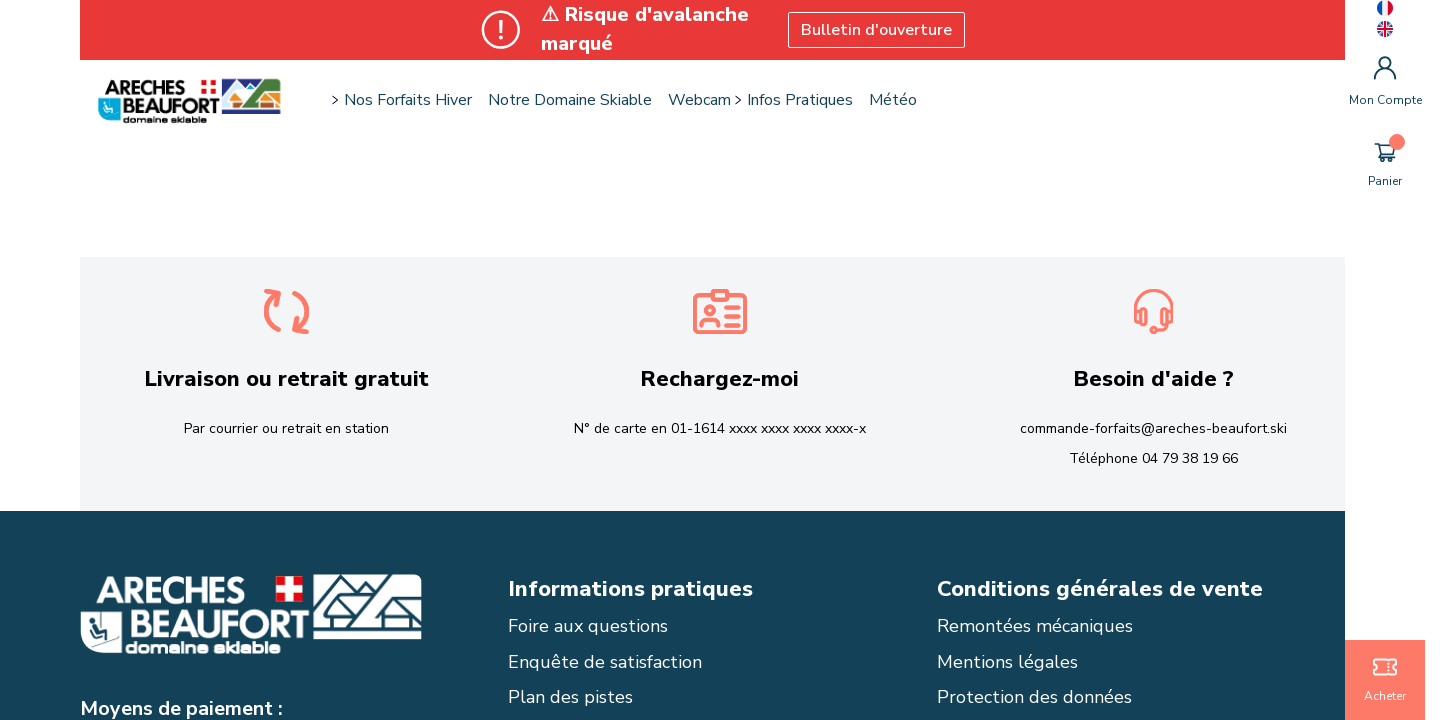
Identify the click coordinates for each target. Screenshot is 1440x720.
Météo (893, 100)
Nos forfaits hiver (408, 100)
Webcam (699, 100)
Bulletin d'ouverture (876, 30)
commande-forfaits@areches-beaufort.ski (1153, 428)
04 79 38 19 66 (1190, 458)
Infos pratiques (800, 100)
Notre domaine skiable (570, 100)
